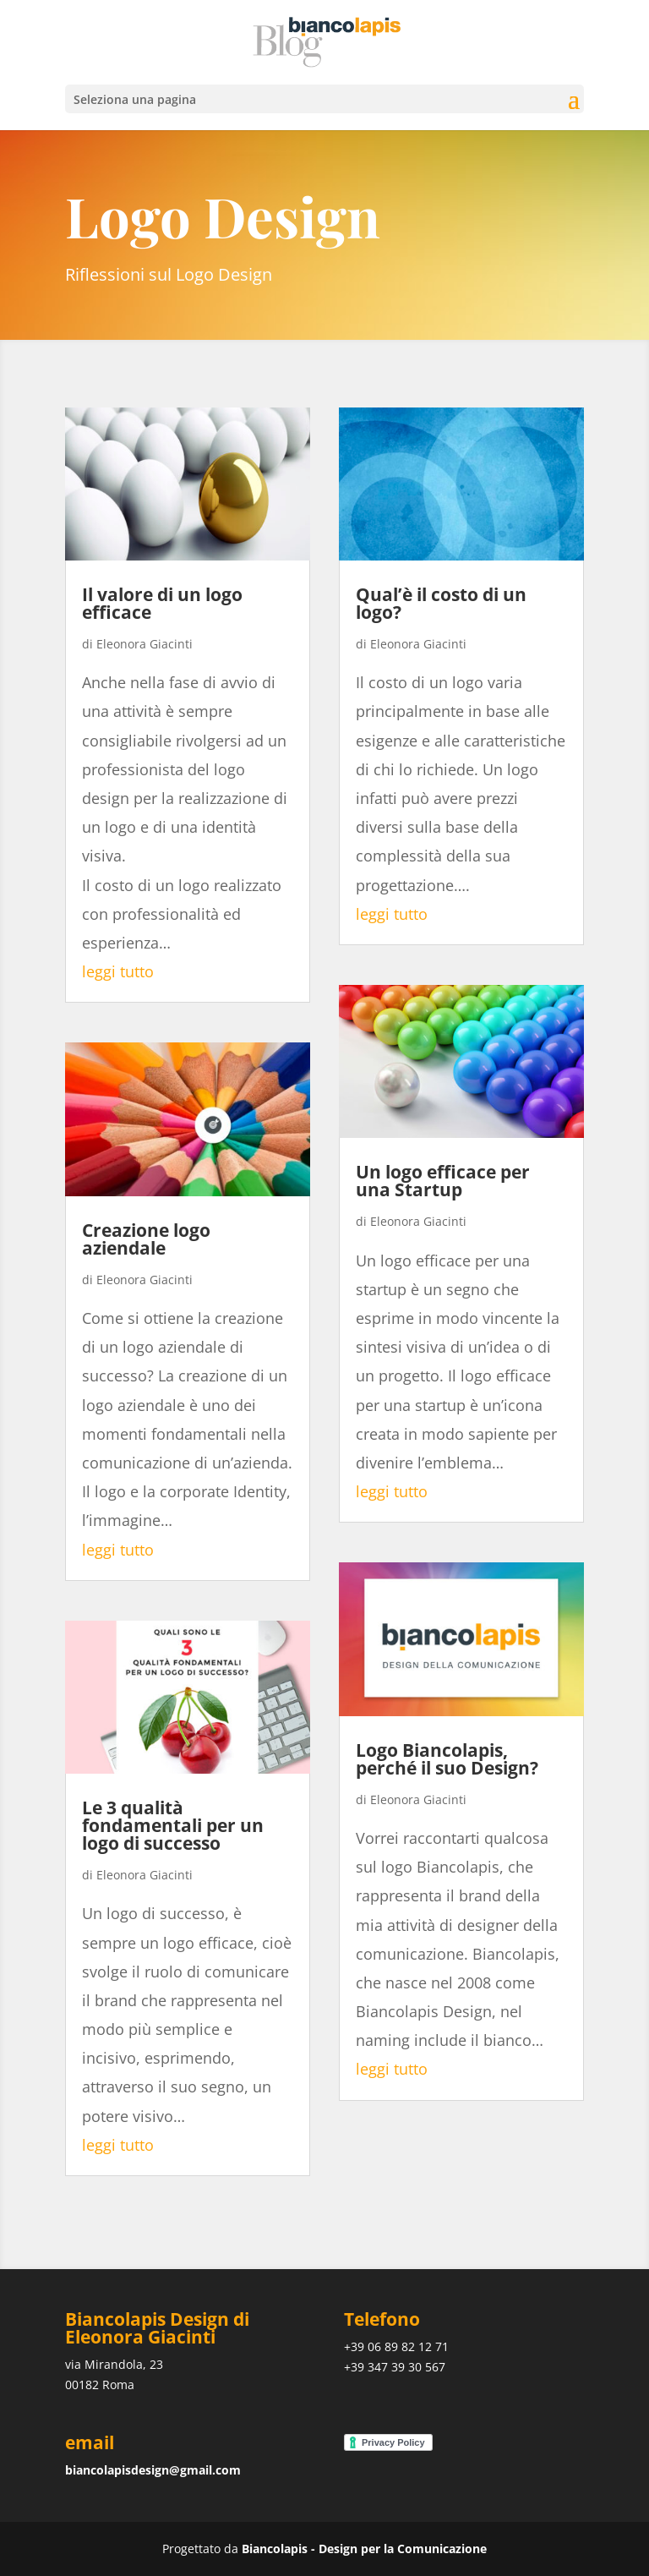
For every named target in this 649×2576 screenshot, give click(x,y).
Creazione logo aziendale (146, 1239)
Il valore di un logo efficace (162, 603)
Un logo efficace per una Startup (443, 1180)
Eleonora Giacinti (144, 644)
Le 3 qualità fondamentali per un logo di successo (173, 1825)
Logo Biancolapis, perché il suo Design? (447, 1759)
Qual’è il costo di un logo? (441, 603)
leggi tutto (118, 971)
